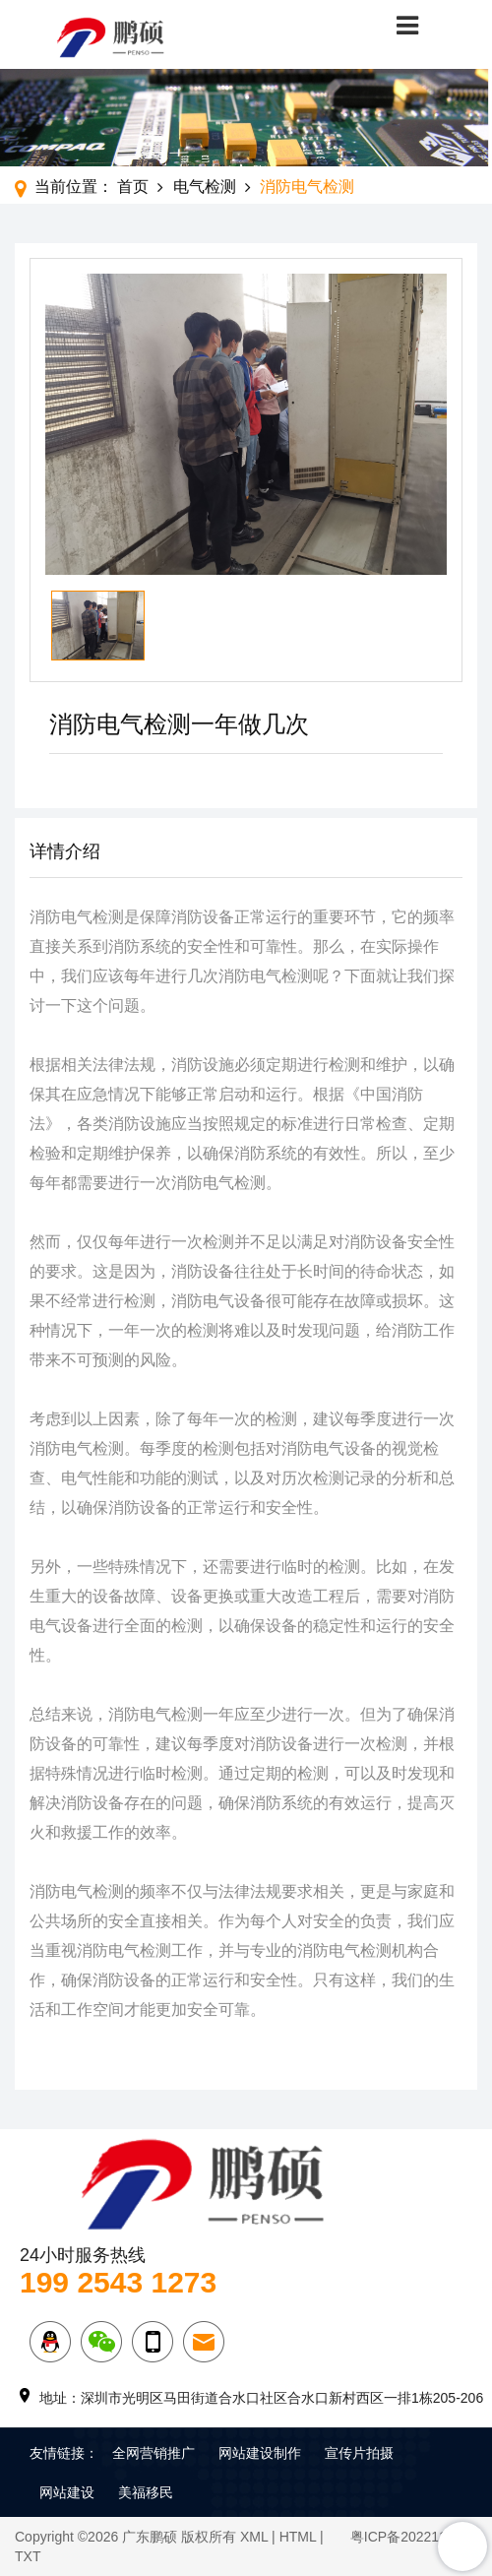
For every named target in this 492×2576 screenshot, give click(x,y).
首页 (133, 186)
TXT (27, 2556)
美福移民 (145, 2492)
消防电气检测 (307, 186)
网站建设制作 (259, 2453)
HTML (298, 2537)
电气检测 (204, 186)
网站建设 (66, 2492)
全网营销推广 (153, 2453)
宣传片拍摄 (359, 2453)
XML (254, 2537)
